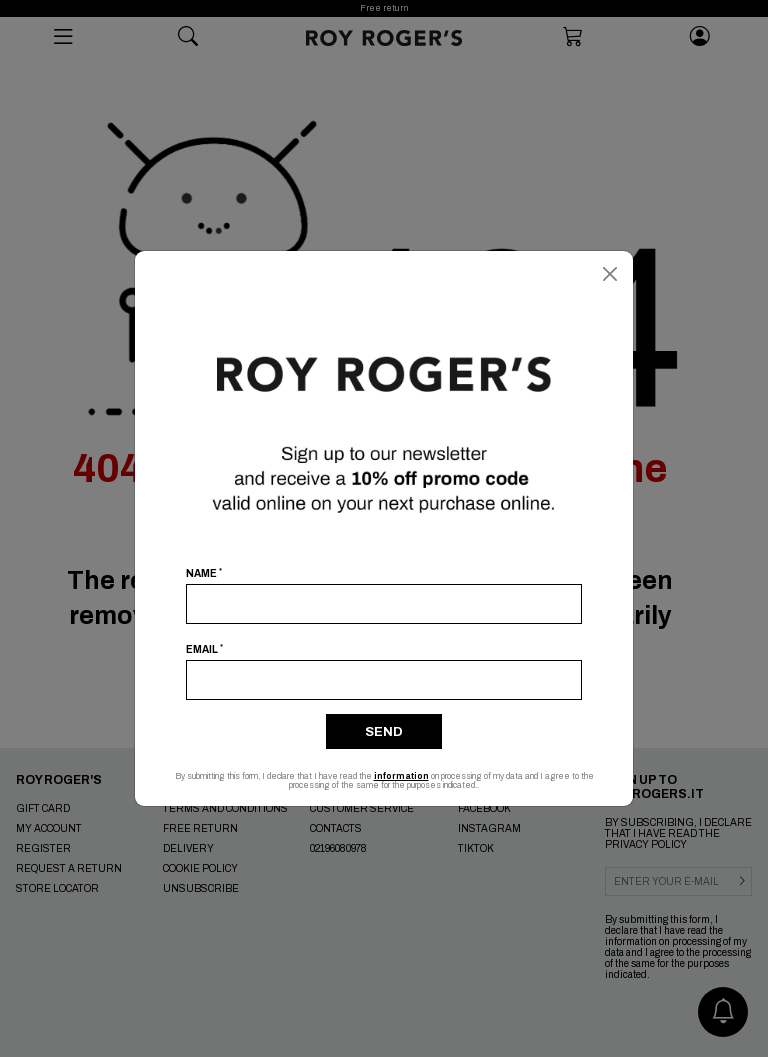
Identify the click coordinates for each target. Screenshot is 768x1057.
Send (384, 732)
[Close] (610, 274)
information (401, 776)
